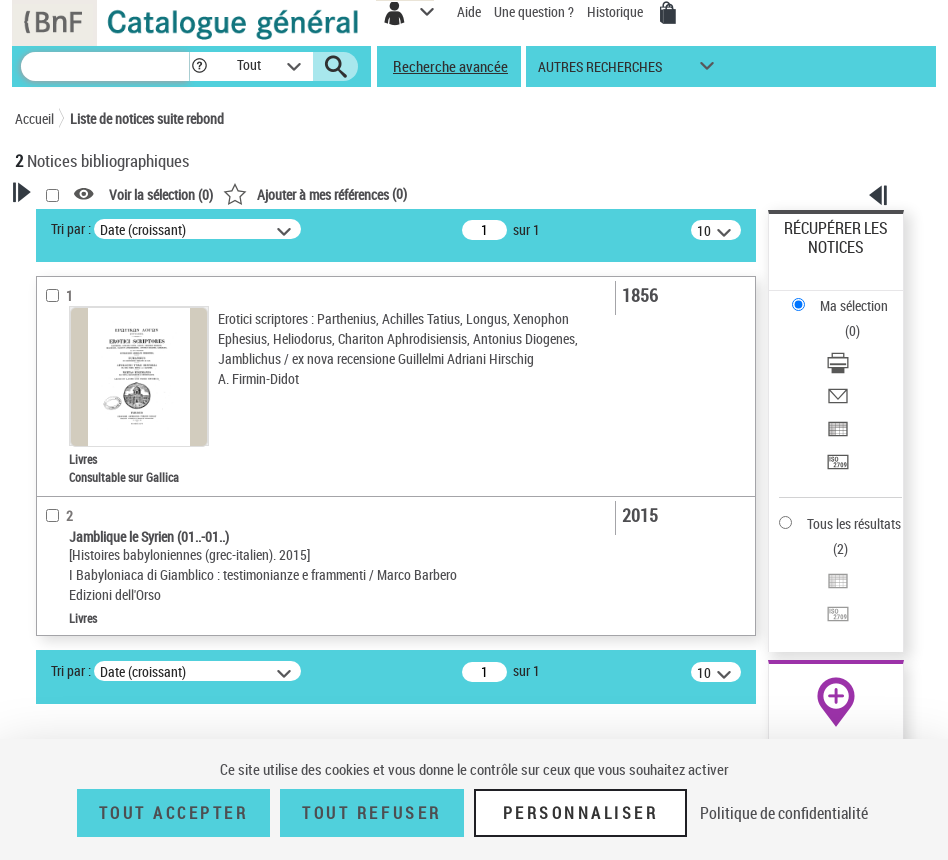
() (315, 193)
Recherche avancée (450, 66)
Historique (616, 11)
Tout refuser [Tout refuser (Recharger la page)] (371, 813)
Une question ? (534, 11)
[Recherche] (105, 66)
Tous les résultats (854, 523)
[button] (199, 66)
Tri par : (71, 228)
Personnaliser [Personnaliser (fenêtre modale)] (581, 813)
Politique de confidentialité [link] (784, 813)
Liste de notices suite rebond (147, 118)
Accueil (34, 118)
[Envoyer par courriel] (838, 402)
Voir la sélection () (161, 194)
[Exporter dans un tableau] (838, 435)
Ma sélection (854, 305)
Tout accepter (174, 813)
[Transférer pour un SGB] (838, 468)
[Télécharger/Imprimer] (838, 369)
